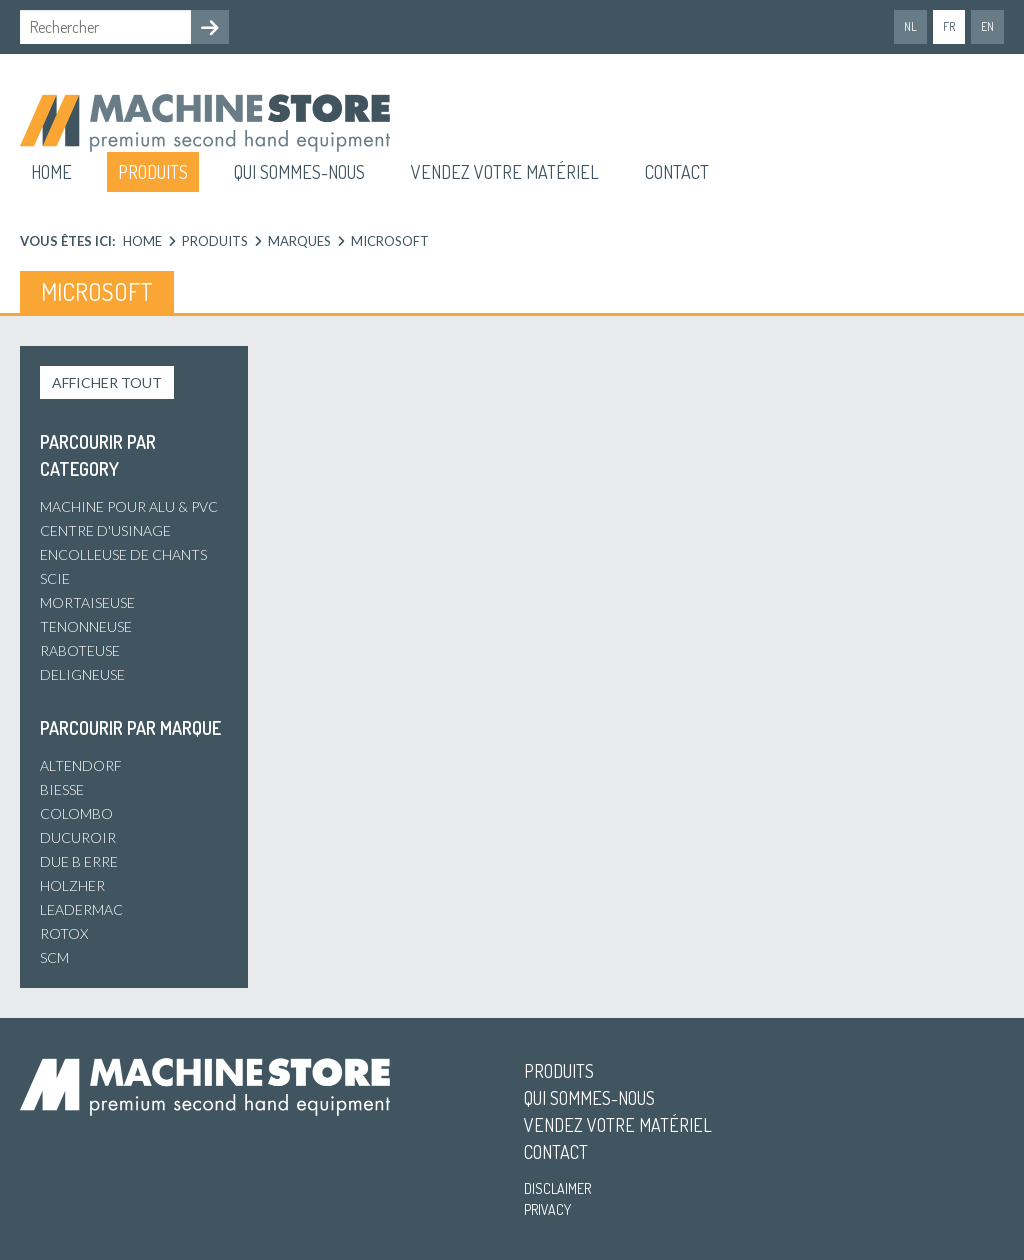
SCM (54, 957)
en (987, 26)
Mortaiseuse (87, 602)
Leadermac (81, 909)
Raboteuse (80, 650)
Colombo (76, 813)
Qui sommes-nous (299, 172)
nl (910, 26)
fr (949, 26)
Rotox (64, 933)
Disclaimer (557, 1188)
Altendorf (81, 765)
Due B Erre (79, 861)
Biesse (62, 789)
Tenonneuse (86, 626)
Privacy (547, 1209)
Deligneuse (82, 674)
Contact (677, 172)
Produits (153, 172)
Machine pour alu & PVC (129, 506)
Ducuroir (78, 837)
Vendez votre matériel (505, 172)
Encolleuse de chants (123, 554)
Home (51, 172)
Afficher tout (107, 382)
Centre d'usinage (105, 530)
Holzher (72, 885)
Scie (55, 578)
